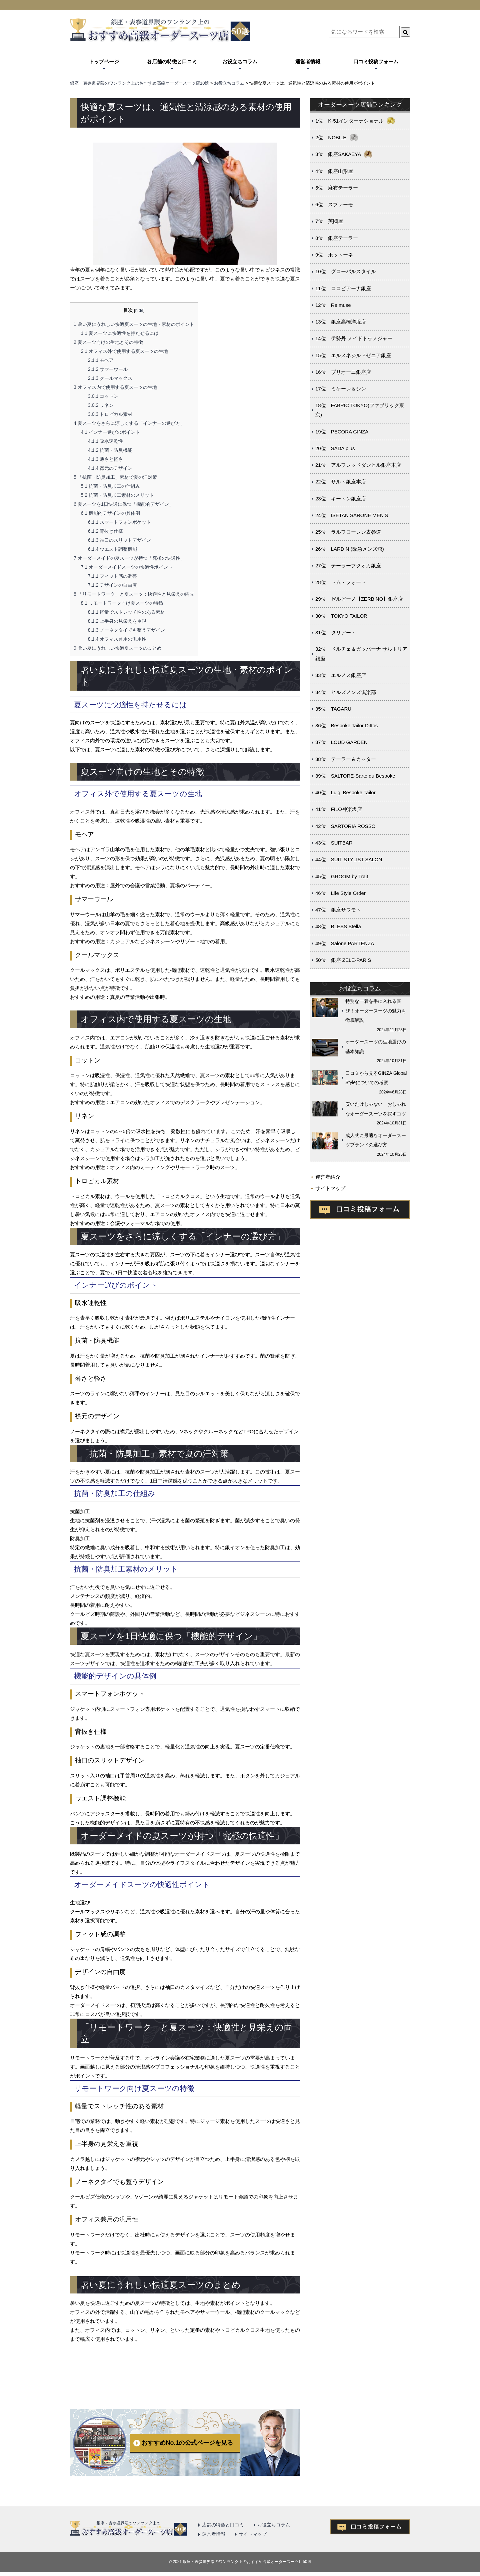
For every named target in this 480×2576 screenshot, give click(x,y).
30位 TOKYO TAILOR (341, 616)
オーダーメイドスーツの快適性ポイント (127, 567)
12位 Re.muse (333, 305)
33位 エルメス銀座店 (340, 675)
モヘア (101, 360)
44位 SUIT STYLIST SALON (348, 859)
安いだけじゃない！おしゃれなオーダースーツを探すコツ (375, 1108)
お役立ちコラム (239, 61)
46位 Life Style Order (340, 893)
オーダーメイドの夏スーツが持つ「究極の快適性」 (129, 558)
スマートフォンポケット (119, 522)
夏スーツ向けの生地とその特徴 (108, 342)
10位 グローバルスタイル (345, 271)
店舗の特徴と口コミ (223, 2524)
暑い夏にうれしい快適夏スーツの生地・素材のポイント (134, 324)
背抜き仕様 (105, 531)
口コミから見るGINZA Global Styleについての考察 (376, 1077)
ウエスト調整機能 (112, 549)
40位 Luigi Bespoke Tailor (345, 792)
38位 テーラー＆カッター (345, 759)
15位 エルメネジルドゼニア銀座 (353, 355)
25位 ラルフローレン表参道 (348, 532)
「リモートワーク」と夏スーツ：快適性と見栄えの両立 (134, 594)
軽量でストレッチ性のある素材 (126, 612)
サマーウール (108, 369)
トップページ (104, 61)
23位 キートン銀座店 (340, 498)
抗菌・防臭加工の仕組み (110, 486)
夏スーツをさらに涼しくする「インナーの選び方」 (129, 423)
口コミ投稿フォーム (375, 61)
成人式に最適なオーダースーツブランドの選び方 (375, 1140)
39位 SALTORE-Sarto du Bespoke (355, 776)
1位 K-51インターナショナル (349, 121)
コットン (103, 396)
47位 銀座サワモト (338, 910)
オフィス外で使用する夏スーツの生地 (124, 351)
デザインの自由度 (112, 585)
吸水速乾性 (105, 441)
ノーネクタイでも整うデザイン (126, 630)
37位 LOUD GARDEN (341, 742)
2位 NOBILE (330, 137)
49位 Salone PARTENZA (344, 943)
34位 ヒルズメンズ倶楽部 (345, 692)
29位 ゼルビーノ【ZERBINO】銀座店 (359, 599)
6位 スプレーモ (334, 204)
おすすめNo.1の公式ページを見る (187, 2442)
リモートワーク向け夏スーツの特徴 (122, 603)
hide (139, 310)
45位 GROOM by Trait (341, 876)
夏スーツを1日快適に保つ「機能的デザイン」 (124, 504)
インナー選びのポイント (110, 432)
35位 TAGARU (333, 709)
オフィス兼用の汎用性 (117, 639)
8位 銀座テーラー (336, 238)
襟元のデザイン (110, 468)
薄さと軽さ (105, 459)
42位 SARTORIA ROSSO (345, 826)
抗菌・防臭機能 (110, 450)
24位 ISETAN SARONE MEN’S (351, 515)
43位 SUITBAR (334, 843)
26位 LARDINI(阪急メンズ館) (349, 549)
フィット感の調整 (112, 576)
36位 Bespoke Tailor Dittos (346, 725)
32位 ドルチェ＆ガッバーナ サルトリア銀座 (361, 653)
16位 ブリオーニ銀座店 (343, 372)
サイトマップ (330, 1188)
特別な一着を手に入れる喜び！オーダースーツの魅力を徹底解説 (375, 1010)
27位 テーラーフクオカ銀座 (348, 565)
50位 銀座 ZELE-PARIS (343, 960)
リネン (101, 405)
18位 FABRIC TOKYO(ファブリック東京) (359, 410)
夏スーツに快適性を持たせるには (120, 333)
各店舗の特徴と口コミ (172, 61)
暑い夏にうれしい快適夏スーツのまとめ (118, 648)
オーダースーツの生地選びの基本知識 (375, 1046)
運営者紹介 (327, 1177)
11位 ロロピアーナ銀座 (343, 288)
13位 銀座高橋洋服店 (340, 321)
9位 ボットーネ (334, 255)
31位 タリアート (335, 632)
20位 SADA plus (335, 448)
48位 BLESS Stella (338, 926)
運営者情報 (307, 61)
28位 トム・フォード (340, 582)
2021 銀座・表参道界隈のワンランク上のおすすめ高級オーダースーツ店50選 (242, 2561)
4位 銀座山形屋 (334, 171)
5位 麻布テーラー (336, 188)
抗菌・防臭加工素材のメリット (117, 495)
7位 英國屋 (329, 221)
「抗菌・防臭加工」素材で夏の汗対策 (115, 477)
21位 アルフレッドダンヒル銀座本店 (358, 465)
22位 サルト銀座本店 (340, 481)
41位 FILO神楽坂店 (338, 809)
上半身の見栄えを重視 (117, 621)
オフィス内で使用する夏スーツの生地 (115, 387)
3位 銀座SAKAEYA (338, 154)
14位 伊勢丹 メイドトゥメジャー (353, 338)
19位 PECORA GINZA (341, 431)
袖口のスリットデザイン (119, 540)
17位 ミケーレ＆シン (340, 388)
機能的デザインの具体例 (110, 513)
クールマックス (110, 378)
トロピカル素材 (110, 414)
